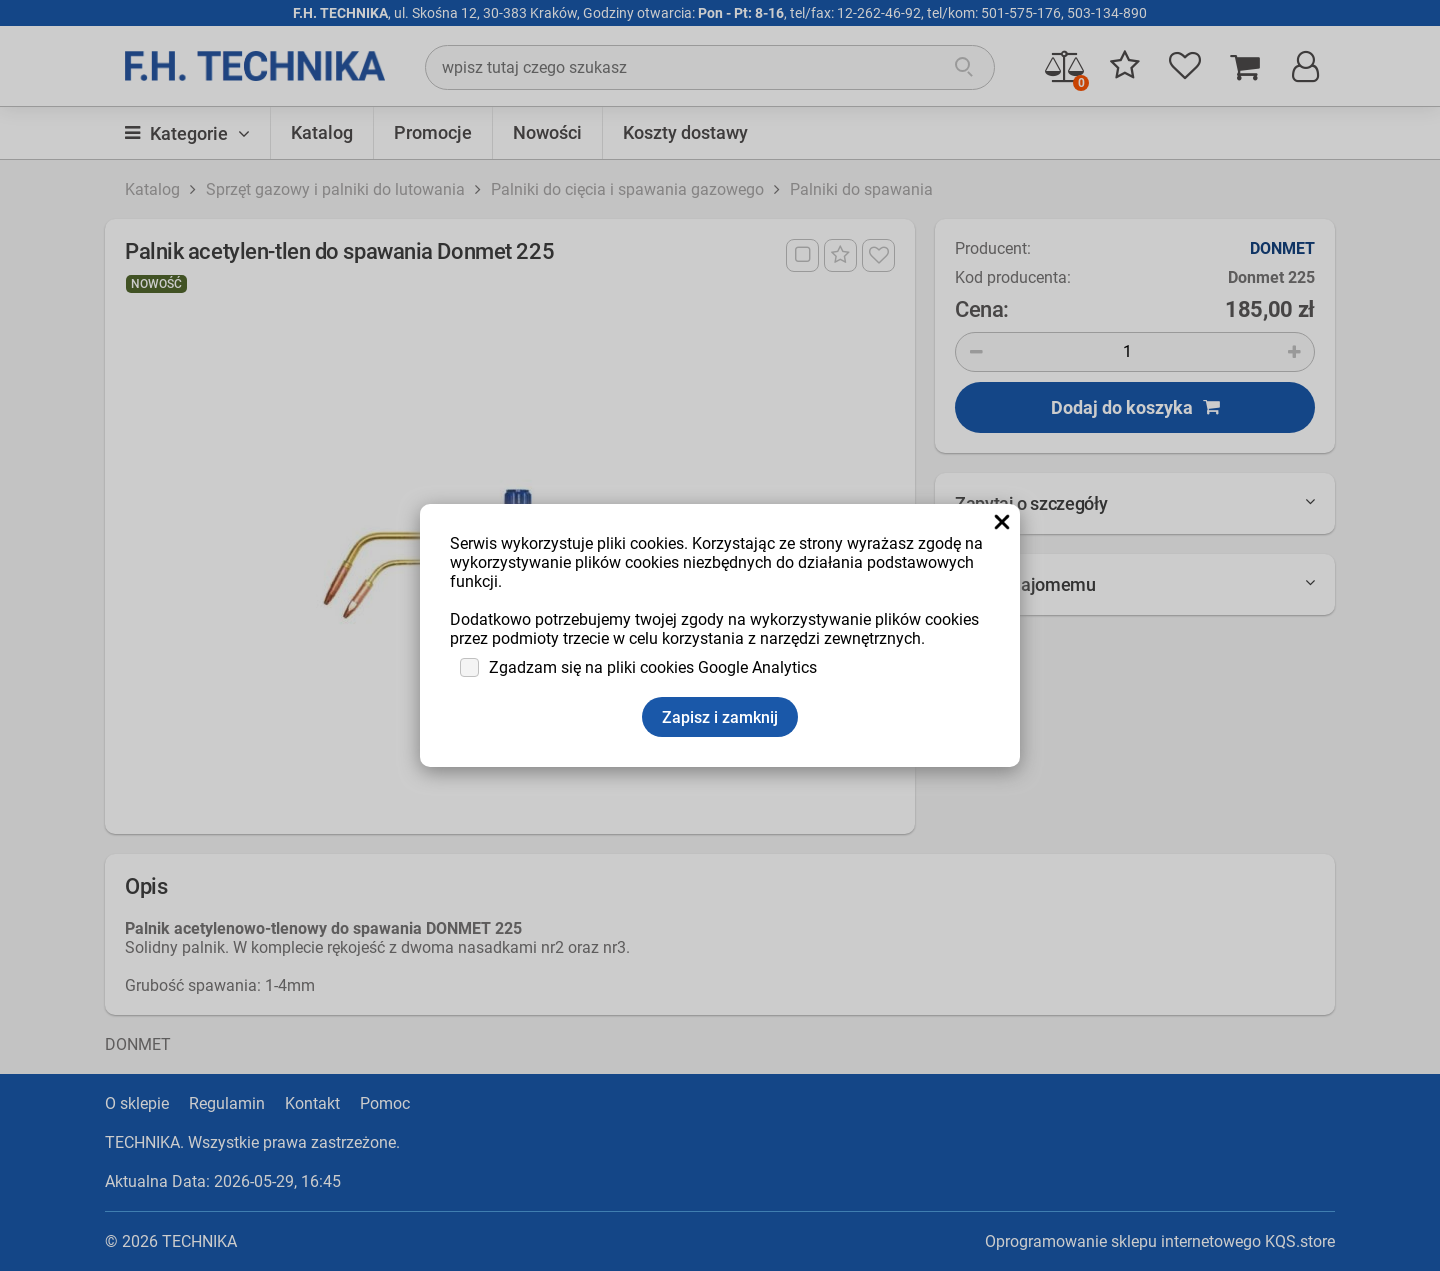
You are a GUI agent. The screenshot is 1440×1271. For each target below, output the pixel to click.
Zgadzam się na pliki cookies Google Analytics (653, 667)
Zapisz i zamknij (720, 717)
